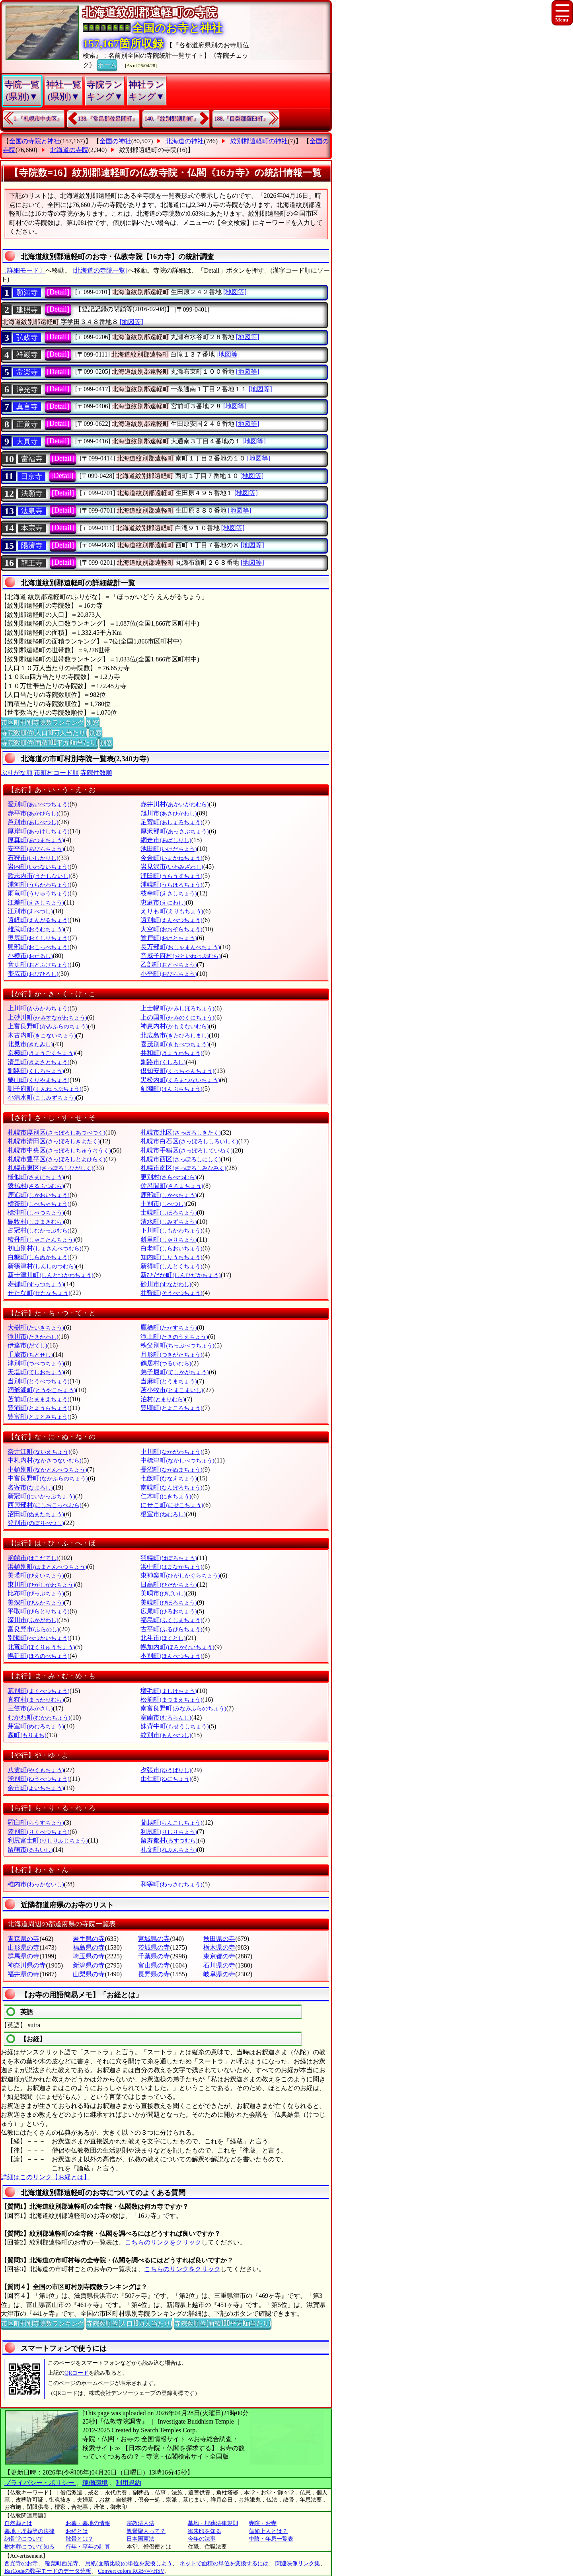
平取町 (38, 1611)
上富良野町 (48, 1026)
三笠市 (30, 1708)
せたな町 (39, 1292)
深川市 (33, 1620)
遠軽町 (38, 920)
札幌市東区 (50, 1167)
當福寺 (32, 459)
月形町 (171, 1354)
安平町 (36, 848)
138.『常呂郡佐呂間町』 (108, 119)
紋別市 (165, 1735)
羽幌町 (168, 1557)
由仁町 (165, 1778)
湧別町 (38, 1778)
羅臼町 (36, 1822)
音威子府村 (180, 955)
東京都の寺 (219, 1956)
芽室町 (36, 1726)
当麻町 (168, 1381)
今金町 (171, 857)
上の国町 (177, 1017)
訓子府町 (44, 1088)
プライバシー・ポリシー (40, 2482)
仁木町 (165, 1496)
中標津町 (177, 1460)
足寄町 (171, 822)
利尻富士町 (48, 1840)
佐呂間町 (171, 1185)
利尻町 (168, 1831)
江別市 (30, 911)
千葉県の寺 (154, 1956)
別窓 (92, 722)
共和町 (171, 1052)
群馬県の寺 (23, 1956)
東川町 (41, 1584)
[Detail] (58, 292)
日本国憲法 (140, 2539)
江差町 (36, 902)
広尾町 (168, 1611)
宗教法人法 (140, 2523)
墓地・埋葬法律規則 (213, 2523)
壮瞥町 (171, 1292)
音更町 (38, 964)
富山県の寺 (154, 1965)
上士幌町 (177, 1008)
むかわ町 (39, 1717)
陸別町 (38, 1831)
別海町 (38, 1637)
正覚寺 (27, 424)
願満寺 (27, 292)
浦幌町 (171, 884)
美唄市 (162, 1593)
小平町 (168, 973)
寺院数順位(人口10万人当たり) (44, 732)
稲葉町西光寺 (61, 2563)
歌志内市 (39, 875)
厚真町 (36, 840)
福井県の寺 (23, 1974)
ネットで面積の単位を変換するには (224, 2563)
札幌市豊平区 (56, 1159)
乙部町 (168, 964)
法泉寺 (32, 511)
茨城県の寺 (154, 1947)
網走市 (165, 840)
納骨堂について (23, 2539)
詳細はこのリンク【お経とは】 (45, 2177)
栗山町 (38, 1079)
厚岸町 (38, 831)
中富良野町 (48, 1478)
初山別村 (44, 1248)
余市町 (36, 1787)
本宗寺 (32, 528)
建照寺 (27, 310)
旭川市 (168, 813)
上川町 (38, 1008)
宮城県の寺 (154, 1938)
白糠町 (38, 1257)
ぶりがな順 (17, 772)
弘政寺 (27, 337)
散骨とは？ (80, 2539)
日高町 (168, 1584)
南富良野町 (183, 1708)
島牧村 (36, 1221)
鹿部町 (168, 1194)
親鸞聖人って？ (146, 2531)
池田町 (168, 848)
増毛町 (168, 1690)
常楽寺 (27, 372)
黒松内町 (180, 1079)
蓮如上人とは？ (268, 2531)
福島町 (171, 1620)
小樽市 (30, 955)
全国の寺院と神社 (34, 141)
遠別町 (171, 920)
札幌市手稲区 (186, 1150)
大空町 (171, 929)
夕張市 (165, 1770)
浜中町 (171, 1566)
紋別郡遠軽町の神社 (259, 141)
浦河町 (38, 884)
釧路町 (36, 1070)
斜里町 (168, 1239)
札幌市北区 (180, 1132)
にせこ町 (171, 1505)
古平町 (171, 1629)
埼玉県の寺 (89, 1956)
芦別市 (33, 822)
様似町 (36, 1177)
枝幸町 (168, 893)
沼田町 (36, 1514)
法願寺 (32, 493)
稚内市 (36, 1884)
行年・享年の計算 (88, 2547)
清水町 (168, 1221)
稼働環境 (95, 2482)
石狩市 (33, 857)
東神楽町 (180, 1575)
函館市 (33, 1557)
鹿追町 (38, 1194)
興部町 (38, 947)
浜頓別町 (47, 1566)
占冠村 (38, 1230)
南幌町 (171, 1487)
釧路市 (162, 1062)
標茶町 (38, 1203)
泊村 (162, 1399)
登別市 (36, 1522)
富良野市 (33, 1629)
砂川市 (165, 1284)
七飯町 (168, 1478)
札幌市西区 (180, 1159)
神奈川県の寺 (27, 1965)
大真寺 (27, 441)
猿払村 (36, 1185)
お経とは (77, 2531)
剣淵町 (171, 1088)
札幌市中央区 (59, 1150)
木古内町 (42, 1035)
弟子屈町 (174, 1372)
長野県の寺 (154, 1974)
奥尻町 (38, 937)
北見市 (30, 1044)
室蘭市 (165, 1717)
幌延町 (38, 1655)
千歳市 (30, 1354)
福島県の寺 (89, 1947)
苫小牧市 (171, 1389)
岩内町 (38, 866)
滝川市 (33, 1336)
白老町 (171, 1248)
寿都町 (36, 1284)
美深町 (36, 1602)
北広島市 (174, 1035)
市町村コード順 (56, 772)
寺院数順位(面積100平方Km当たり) (49, 742)
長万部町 (180, 947)
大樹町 (36, 1327)
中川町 (171, 1451)
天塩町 (36, 1372)
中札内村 (44, 1460)
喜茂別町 (174, 1044)
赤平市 (33, 813)
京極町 (41, 1052)
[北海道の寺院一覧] (100, 270)
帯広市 (33, 973)
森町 (27, 1735)
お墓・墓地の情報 (88, 2523)
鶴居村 (165, 1363)
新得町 (171, 1266)
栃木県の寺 (219, 1947)
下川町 (171, 1230)
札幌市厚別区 (56, 1132)
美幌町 (168, 1602)
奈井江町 (39, 1451)
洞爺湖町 (42, 1389)
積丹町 (41, 1239)
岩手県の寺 (89, 1938)
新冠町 (41, 1496)
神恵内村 (174, 1026)
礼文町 (168, 1849)
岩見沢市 (171, 866)
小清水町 (42, 1097)
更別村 (168, 1177)
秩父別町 (177, 1345)
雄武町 (36, 929)
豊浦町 (38, 1407)
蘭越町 (171, 1822)
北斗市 (162, 1637)
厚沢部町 (174, 831)
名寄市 (30, 1487)
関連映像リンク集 (297, 2563)
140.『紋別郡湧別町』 (171, 119)
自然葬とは (18, 2523)
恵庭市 (162, 902)
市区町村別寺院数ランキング (42, 722)
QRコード (76, 2373)
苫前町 (38, 1399)
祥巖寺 (27, 355)
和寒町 (171, 1884)
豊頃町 (171, 1407)
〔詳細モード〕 (23, 270)
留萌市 (30, 1849)
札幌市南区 (183, 1167)
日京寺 (31, 476)
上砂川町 (47, 1017)
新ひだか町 (180, 1274)
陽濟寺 (32, 546)
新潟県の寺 (89, 1965)
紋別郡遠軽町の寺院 (148, 149)
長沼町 (171, 1469)
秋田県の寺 (219, 1938)
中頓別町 (47, 1469)
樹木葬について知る (29, 2547)
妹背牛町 (174, 1726)
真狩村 (36, 1699)
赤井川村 (174, 804)
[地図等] (235, 292)
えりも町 (171, 911)
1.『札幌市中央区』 (38, 119)
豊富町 (38, 1416)
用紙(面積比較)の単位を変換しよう (128, 2563)
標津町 (36, 1212)
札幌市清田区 (53, 1141)
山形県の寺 (23, 1947)
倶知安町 (177, 1070)
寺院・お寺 (263, 2523)
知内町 (171, 1257)
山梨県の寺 (89, 1974)
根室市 (162, 1514)
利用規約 (128, 2482)
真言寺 (27, 407)
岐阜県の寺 (219, 1974)
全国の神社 (115, 141)
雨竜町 (38, 893)
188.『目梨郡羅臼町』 (241, 119)
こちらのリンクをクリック (163, 2242)
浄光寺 (27, 390)
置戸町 (168, 937)
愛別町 (38, 804)
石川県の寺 (219, 1965)
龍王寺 (32, 563)
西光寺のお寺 (21, 2563)
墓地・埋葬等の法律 (29, 2531)
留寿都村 (168, 1840)
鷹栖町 (168, 1327)
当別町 (38, 1381)
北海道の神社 (185, 141)
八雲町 (36, 1770)
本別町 (171, 1655)
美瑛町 (36, 1575)
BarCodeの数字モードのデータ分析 (47, 2571)
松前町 (171, 1699)
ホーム (107, 64)
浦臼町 (171, 875)
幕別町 (38, 1690)
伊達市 (27, 1345)
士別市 (162, 1203)
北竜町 (41, 1647)
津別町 (36, 1363)
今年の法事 (202, 2539)
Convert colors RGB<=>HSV (131, 2571)
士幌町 (168, 1212)
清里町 (38, 1062)
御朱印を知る (204, 2531)
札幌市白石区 (189, 1141)
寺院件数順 (96, 772)
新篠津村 (42, 1266)
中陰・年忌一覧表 (271, 2539)
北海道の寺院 (69, 149)
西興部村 (44, 1505)
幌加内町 (177, 1647)
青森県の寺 (23, 1938)
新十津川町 (50, 1274)
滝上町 (174, 1336)
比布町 (36, 1593)
